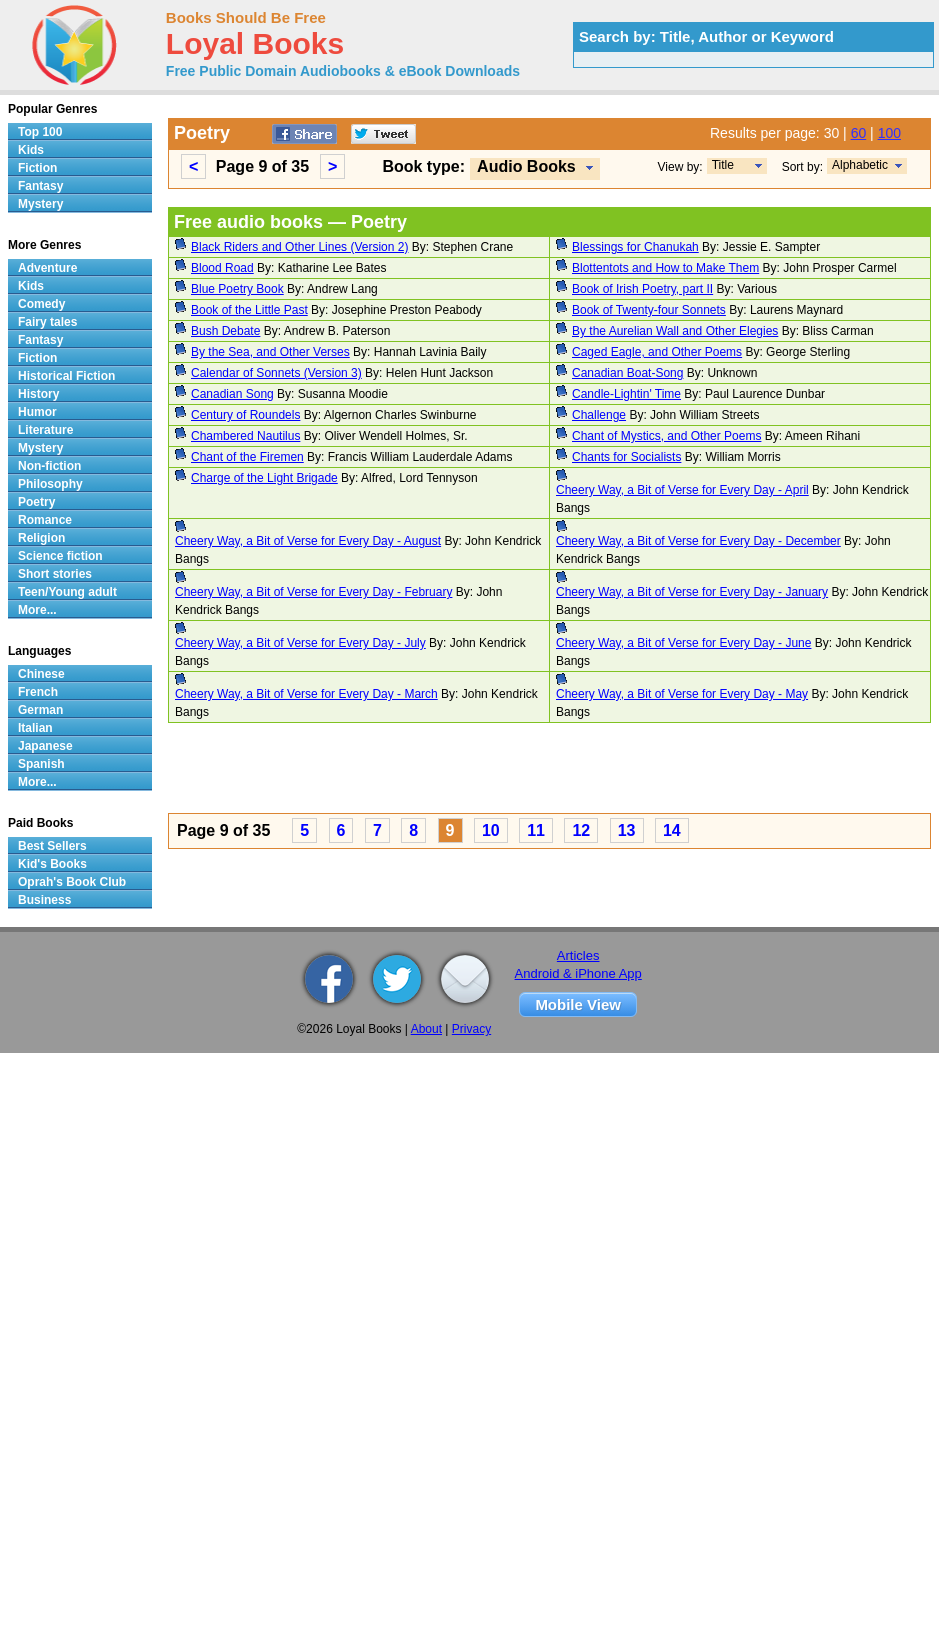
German (40, 710)
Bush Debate (225, 331)
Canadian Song (232, 394)
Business (44, 900)
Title (723, 165)
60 (859, 133)
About (426, 1029)
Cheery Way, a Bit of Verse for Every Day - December (698, 541)
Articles (578, 955)
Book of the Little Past (249, 310)
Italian (35, 728)
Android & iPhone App (578, 973)
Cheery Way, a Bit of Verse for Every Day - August (308, 541)
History (38, 394)
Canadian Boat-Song (627, 373)
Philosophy (50, 484)
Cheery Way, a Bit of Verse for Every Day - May (682, 694)
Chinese (41, 674)
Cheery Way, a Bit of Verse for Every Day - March (306, 694)
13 (627, 830)
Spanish (41, 764)
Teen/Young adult (67, 592)
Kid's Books (52, 864)
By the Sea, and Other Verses (270, 352)
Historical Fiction (66, 376)
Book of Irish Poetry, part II (642, 289)
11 (536, 830)
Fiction (37, 168)
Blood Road (222, 268)
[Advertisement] (326, 771)
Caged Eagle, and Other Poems (657, 352)
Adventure (47, 268)
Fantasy (40, 186)
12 (581, 830)
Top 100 (40, 132)
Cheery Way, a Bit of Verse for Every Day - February (313, 592)
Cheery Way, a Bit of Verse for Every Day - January (692, 592)
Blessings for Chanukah (635, 247)
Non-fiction (49, 466)
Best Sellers (52, 846)
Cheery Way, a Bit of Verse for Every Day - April (682, 490)
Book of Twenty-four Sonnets (649, 310)
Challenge (599, 415)
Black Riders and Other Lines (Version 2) (299, 247)
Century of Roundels (245, 415)
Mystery (40, 204)
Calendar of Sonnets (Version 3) (276, 373)
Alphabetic (860, 165)
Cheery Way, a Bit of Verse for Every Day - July (300, 643)
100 (889, 133)
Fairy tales (47, 322)
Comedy (41, 304)
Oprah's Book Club (72, 882)
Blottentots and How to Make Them (665, 268)
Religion (41, 538)
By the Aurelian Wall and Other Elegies (675, 331)
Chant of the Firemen (247, 457)
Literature (45, 430)
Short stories (55, 574)
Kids (31, 150)
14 (672, 830)
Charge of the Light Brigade (264, 478)
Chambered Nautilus (245, 436)
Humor (37, 412)
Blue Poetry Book (237, 289)
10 (491, 830)
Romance (45, 520)
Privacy (471, 1029)
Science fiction (60, 556)
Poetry (36, 502)
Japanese (45, 746)
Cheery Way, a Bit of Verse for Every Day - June (683, 643)
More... (37, 610)
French (38, 692)
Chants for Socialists (626, 457)
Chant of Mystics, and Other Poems (666, 436)
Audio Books (526, 166)
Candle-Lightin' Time (626, 394)
